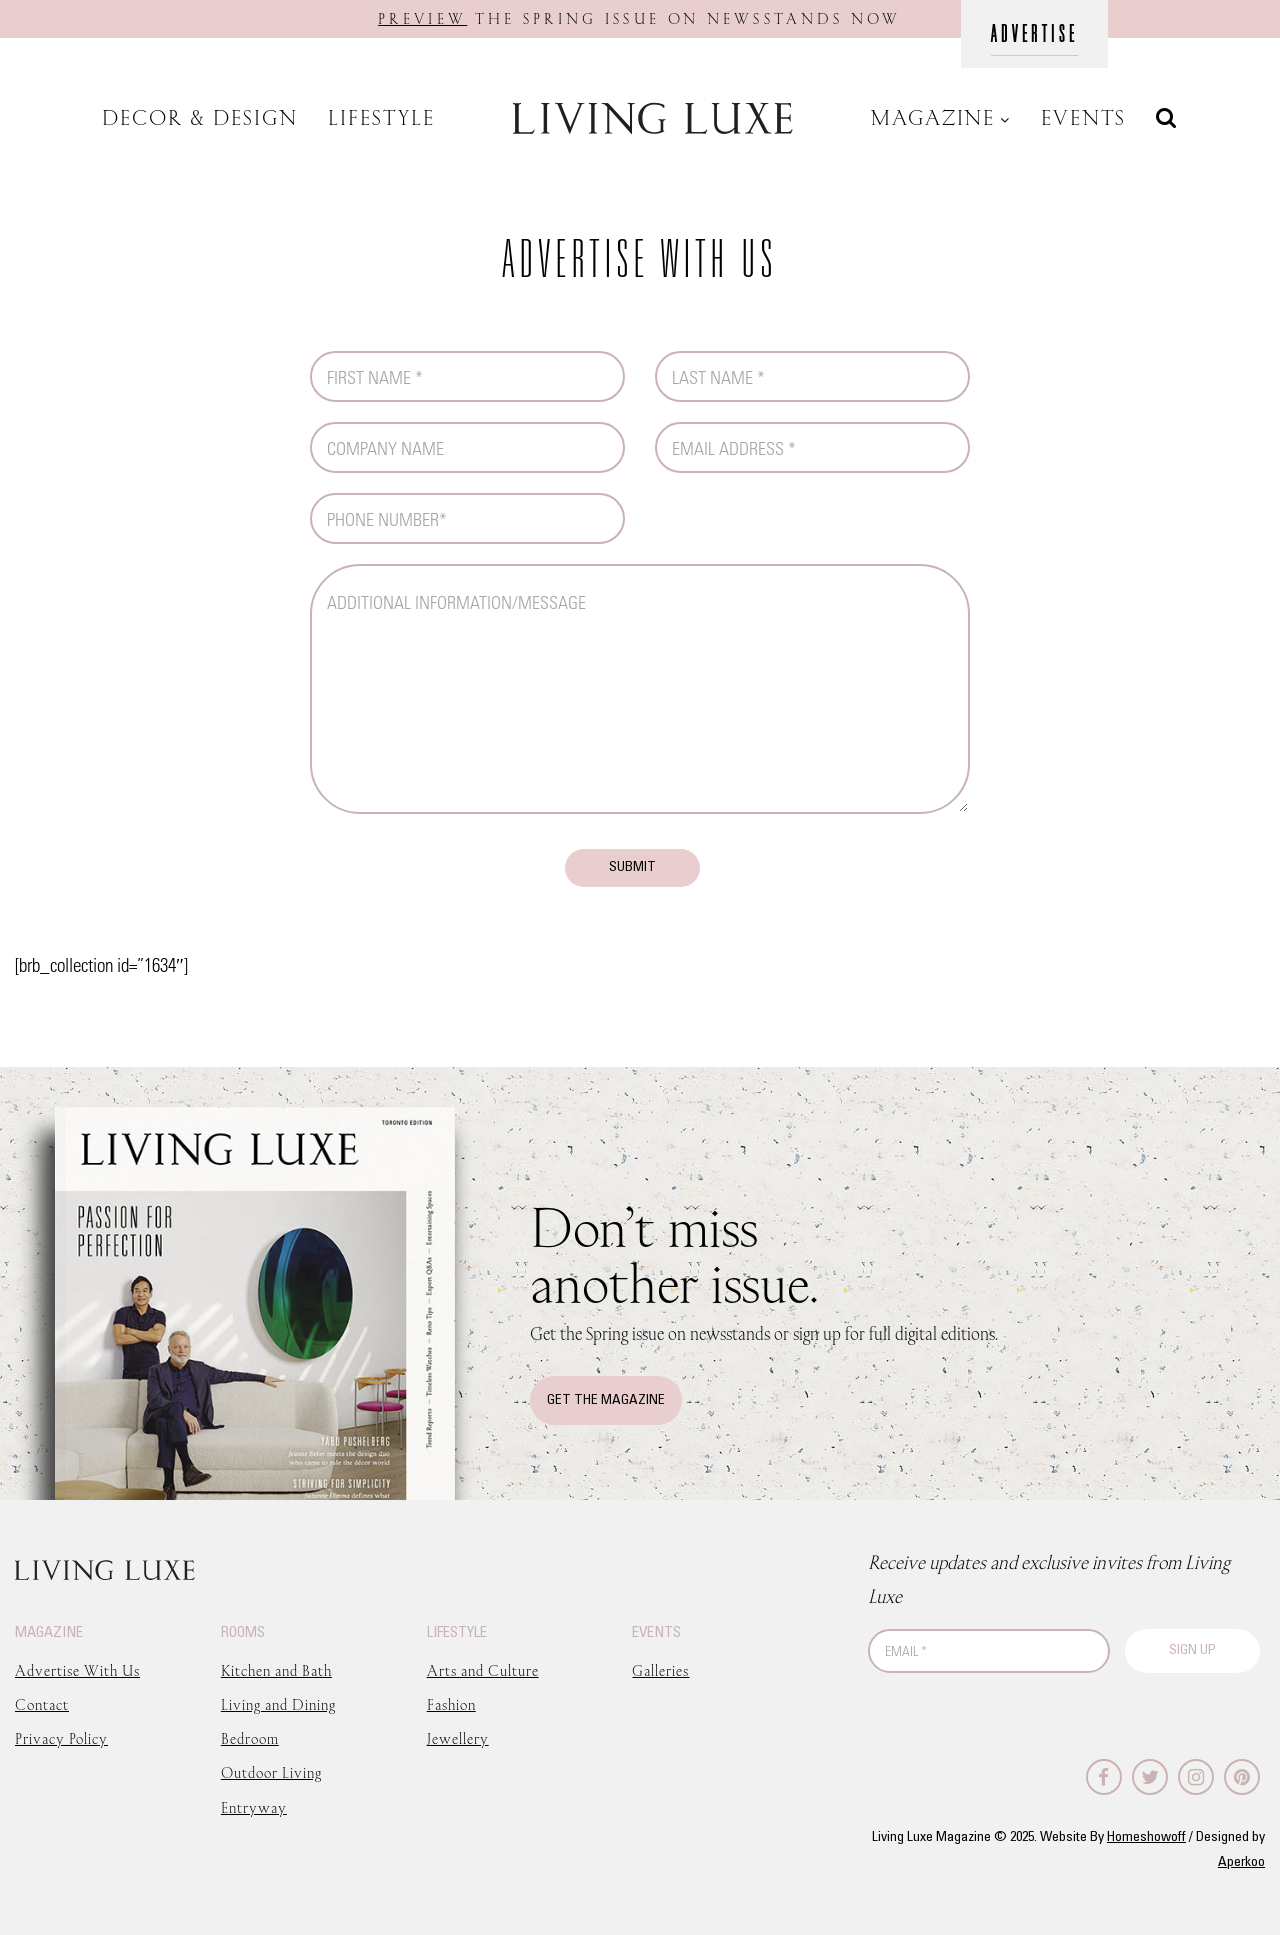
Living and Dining (278, 1704)
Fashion (451, 1704)
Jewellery (458, 1738)
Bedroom (250, 1738)
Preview (422, 18)
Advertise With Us (77, 1670)
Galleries (660, 1670)
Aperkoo (1241, 1862)
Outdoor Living (271, 1772)
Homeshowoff (1146, 1837)
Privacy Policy (61, 1738)
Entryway (254, 1807)
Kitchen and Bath (276, 1670)
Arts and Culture (483, 1670)
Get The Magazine (606, 1400)
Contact (42, 1704)
